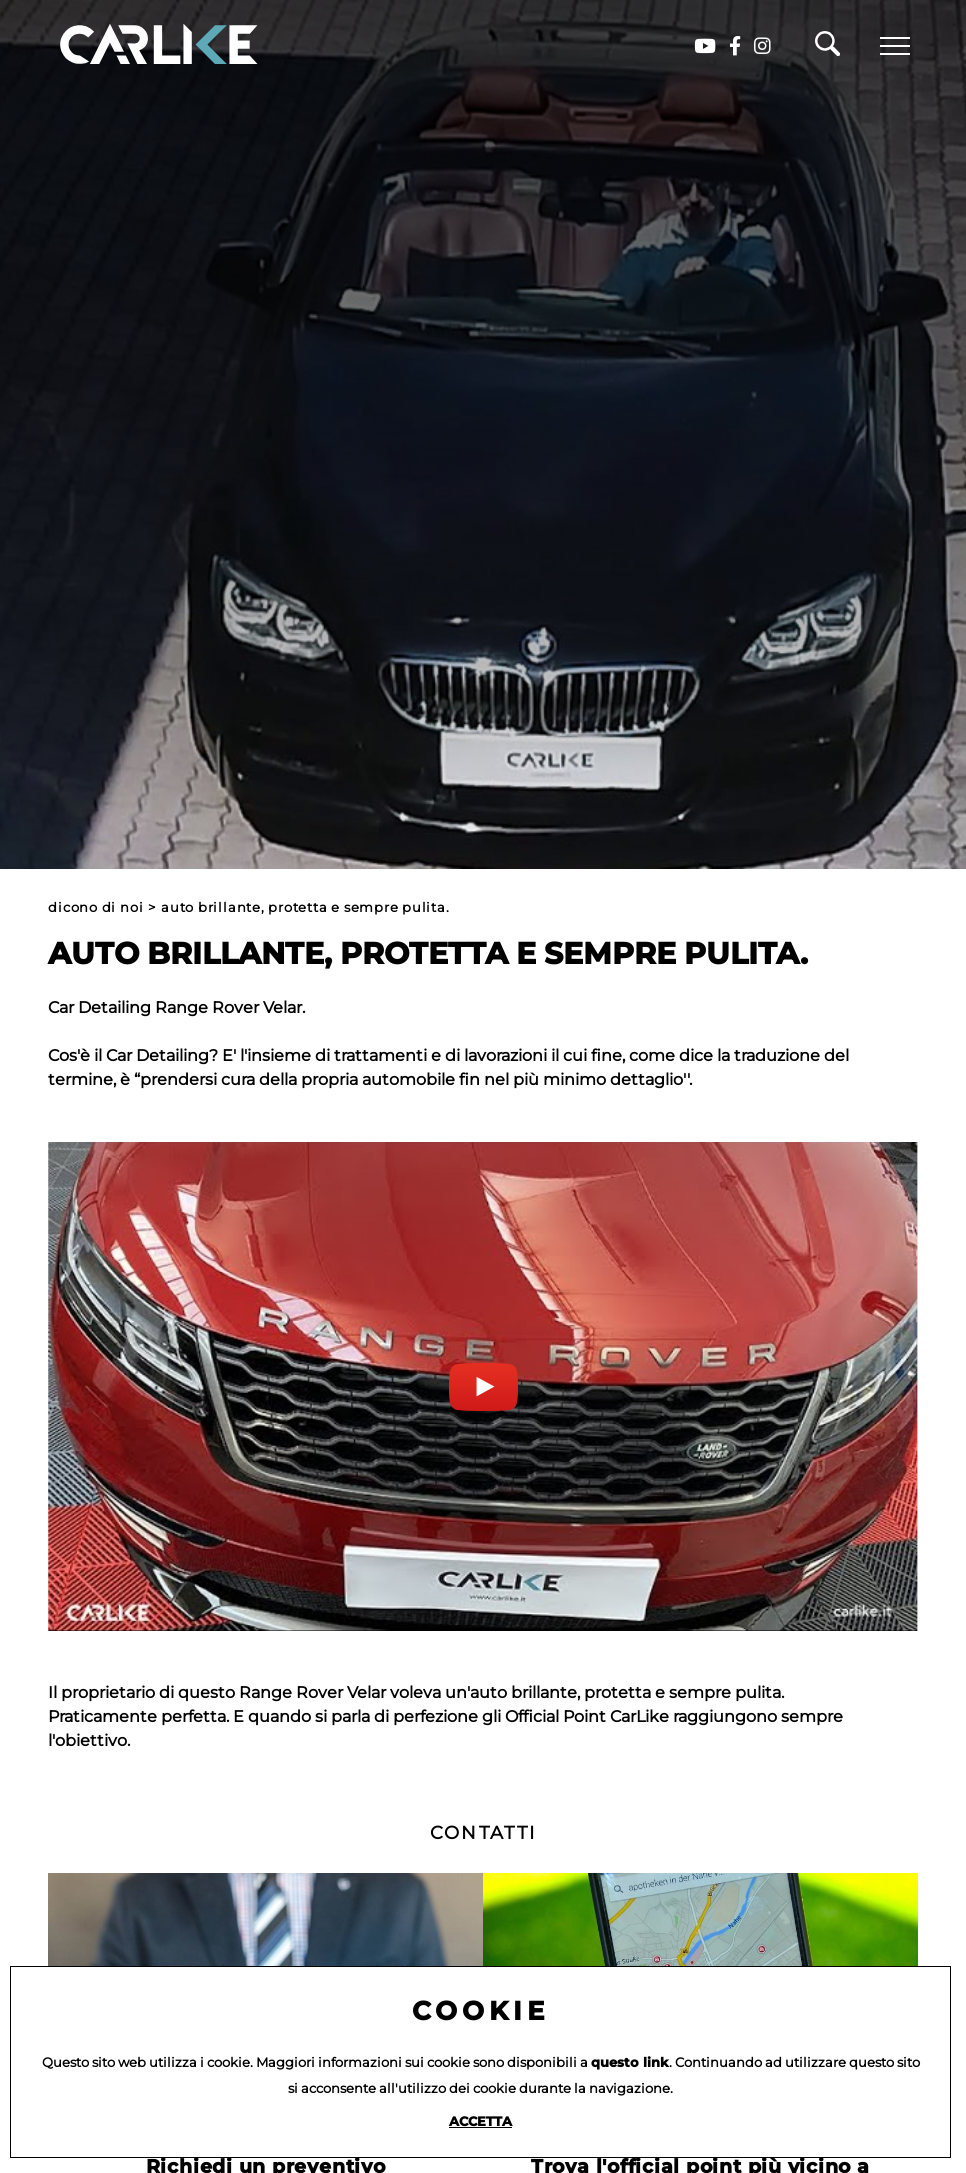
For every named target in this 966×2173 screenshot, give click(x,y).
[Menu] (895, 46)
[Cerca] (827, 49)
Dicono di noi (95, 907)
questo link (630, 2062)
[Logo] (130, 45)
